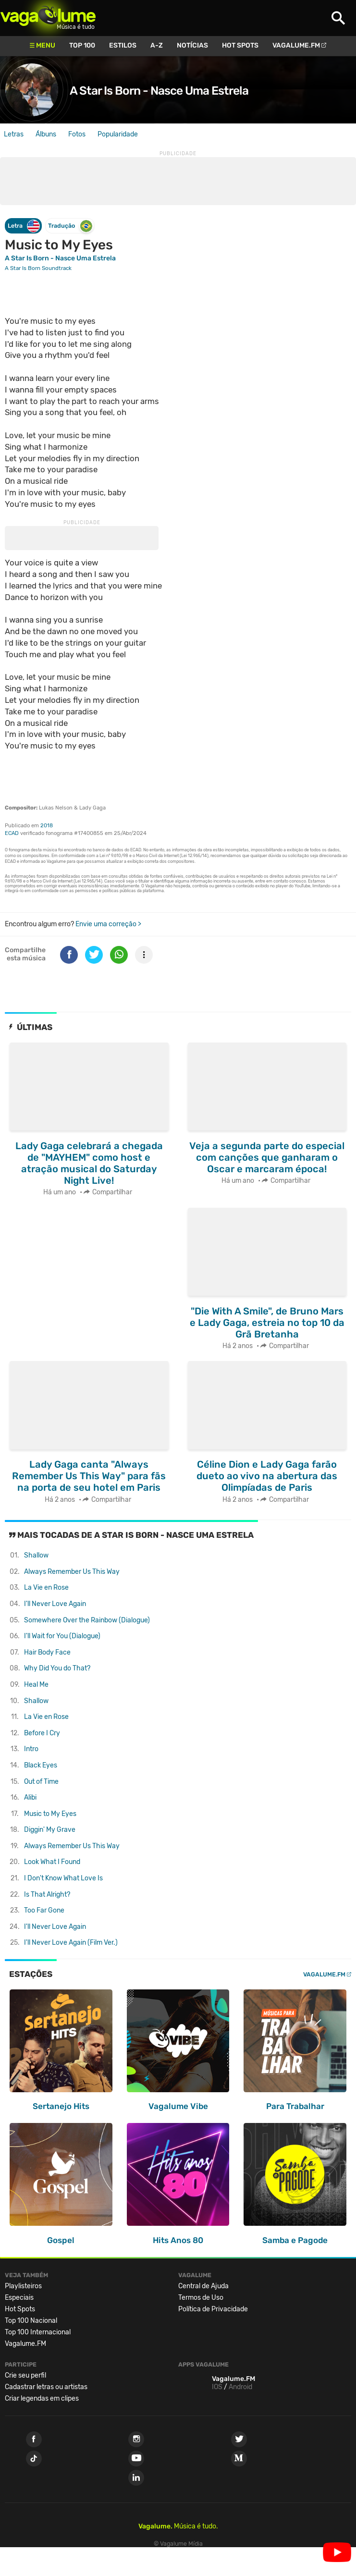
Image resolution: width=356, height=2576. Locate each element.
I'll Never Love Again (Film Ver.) (71, 1942)
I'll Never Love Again (55, 1604)
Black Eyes (40, 1765)
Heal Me (36, 1685)
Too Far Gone (44, 1910)
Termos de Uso (200, 2298)
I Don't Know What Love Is (63, 1878)
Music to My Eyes (50, 1814)
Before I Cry (42, 1733)
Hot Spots (240, 45)
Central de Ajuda (203, 2286)
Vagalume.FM (296, 45)
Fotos (77, 134)
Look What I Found (52, 1862)
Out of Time (41, 1782)
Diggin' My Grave (49, 1830)
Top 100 (82, 45)
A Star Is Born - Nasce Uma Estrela (159, 91)
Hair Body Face (47, 1652)
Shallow (36, 1555)
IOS (217, 2387)
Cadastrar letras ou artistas (46, 2387)
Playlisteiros (23, 2286)
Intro (31, 1749)
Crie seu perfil (25, 2375)
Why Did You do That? (57, 1668)
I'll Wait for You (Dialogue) (62, 1636)
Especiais (19, 2298)
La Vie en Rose (46, 1587)
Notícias (192, 45)
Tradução (70, 226)
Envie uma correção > (108, 924)
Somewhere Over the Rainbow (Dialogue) (87, 1620)
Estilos (122, 45)
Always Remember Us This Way (72, 1572)
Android (240, 2387)
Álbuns (46, 134)
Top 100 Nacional (31, 2321)
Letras (14, 134)
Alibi (30, 1797)
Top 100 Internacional (38, 2332)
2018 (46, 825)
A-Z (156, 45)
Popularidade (118, 134)
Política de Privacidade (213, 2309)
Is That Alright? (47, 1894)
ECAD (12, 833)
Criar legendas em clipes (42, 2398)
